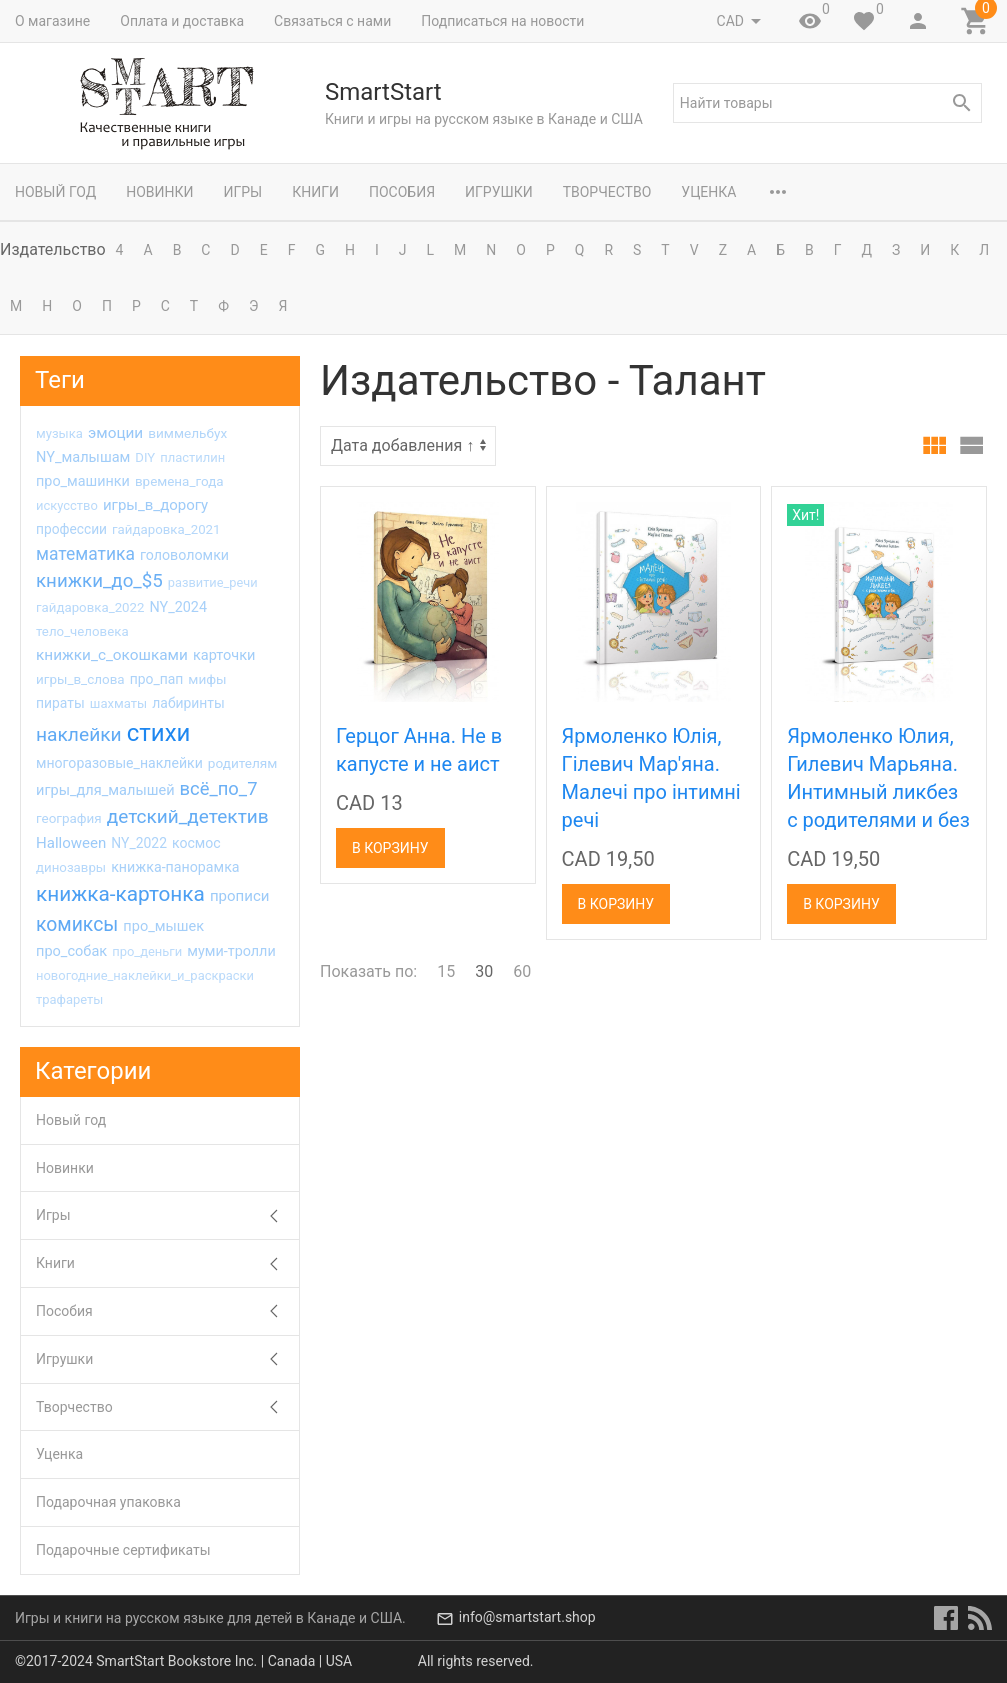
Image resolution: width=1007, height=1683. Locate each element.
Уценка (708, 192)
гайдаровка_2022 (90, 607)
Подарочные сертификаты (123, 1550)
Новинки (159, 192)
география (69, 818)
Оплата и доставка (182, 21)
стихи (159, 733)
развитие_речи (213, 582)
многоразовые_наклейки (119, 763)
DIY (145, 457)
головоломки (184, 555)
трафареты (69, 999)
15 (446, 971)
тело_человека (82, 631)
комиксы (77, 924)
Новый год (55, 192)
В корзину (390, 848)
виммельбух (187, 433)
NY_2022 (139, 843)
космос (196, 843)
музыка (59, 433)
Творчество (607, 192)
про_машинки (83, 481)
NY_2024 (178, 607)
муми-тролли (231, 951)
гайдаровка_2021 (166, 529)
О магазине (52, 21)
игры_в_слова (80, 679)
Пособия (402, 192)
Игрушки (499, 192)
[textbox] (827, 103)
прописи (240, 896)
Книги (315, 192)
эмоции (115, 433)
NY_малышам (83, 457)
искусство (67, 505)
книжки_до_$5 (99, 581)
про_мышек (163, 926)
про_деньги (147, 951)
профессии (71, 529)
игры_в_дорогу (155, 505)
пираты (60, 703)
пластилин (192, 457)
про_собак (71, 951)
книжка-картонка (120, 894)
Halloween (71, 843)
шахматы (118, 703)
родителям (243, 763)
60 (522, 971)
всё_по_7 (219, 788)
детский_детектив (188, 816)
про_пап (157, 679)
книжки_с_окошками (112, 655)
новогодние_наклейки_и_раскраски (145, 975)
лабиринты (188, 703)
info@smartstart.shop (527, 1618)
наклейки (79, 734)
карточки (224, 655)
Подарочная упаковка (108, 1502)
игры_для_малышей (105, 790)
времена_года (179, 481)
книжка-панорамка (175, 867)
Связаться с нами (332, 21)
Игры (242, 192)
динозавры (71, 867)
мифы (207, 679)
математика (85, 554)
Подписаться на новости (502, 21)
